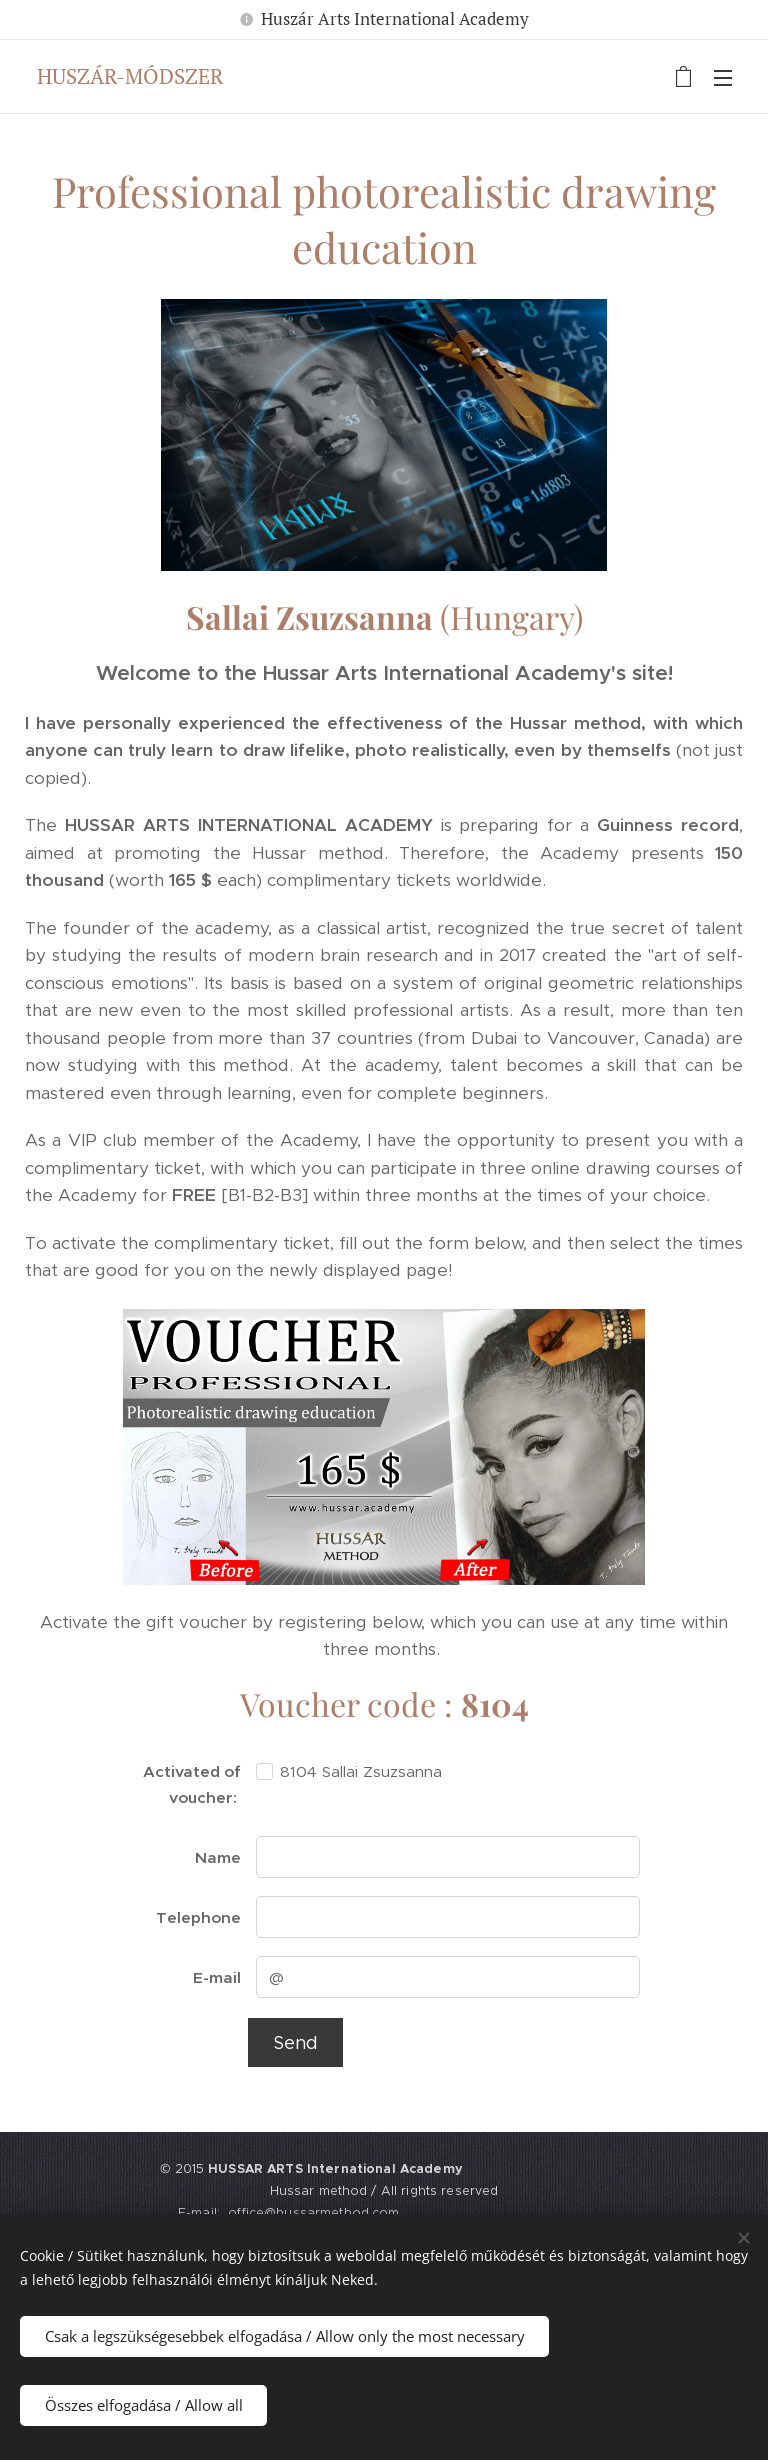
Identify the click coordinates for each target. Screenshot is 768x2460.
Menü (723, 78)
